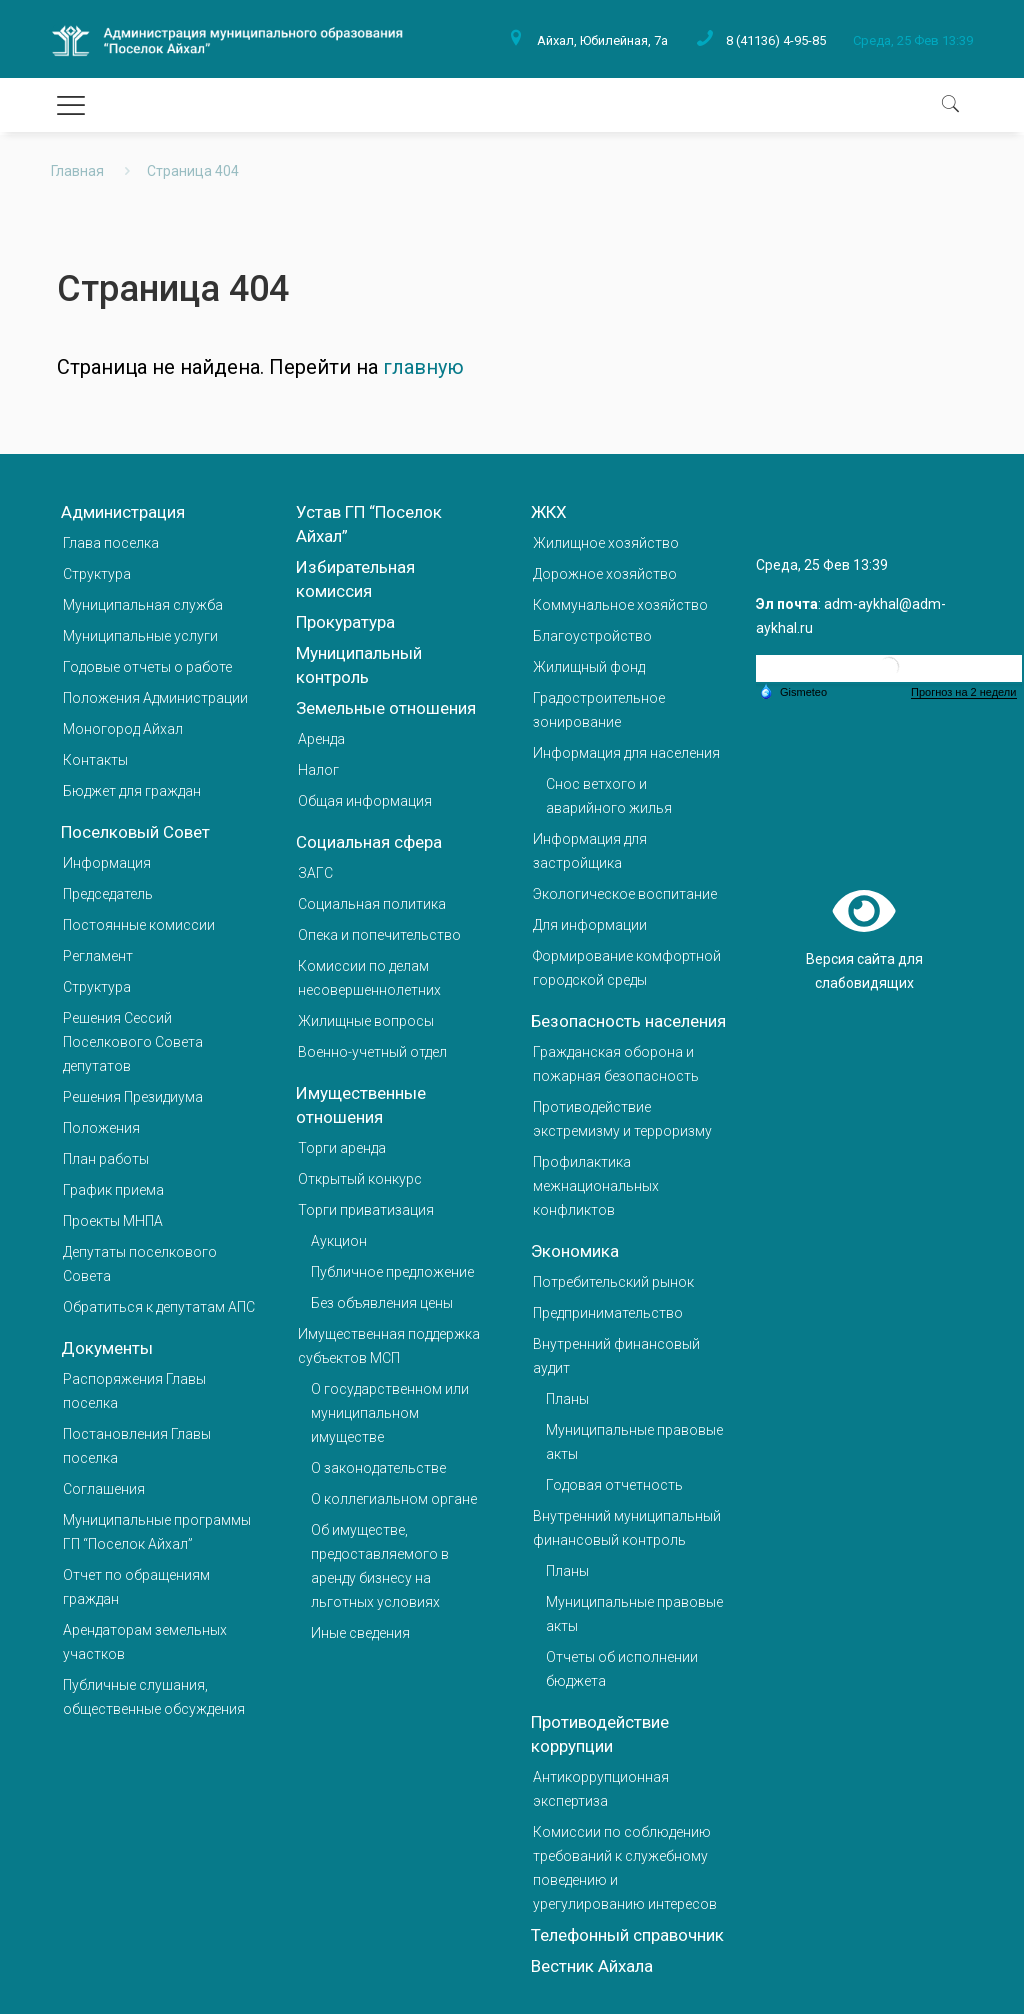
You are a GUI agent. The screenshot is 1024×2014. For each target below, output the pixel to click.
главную (423, 367)
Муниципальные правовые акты (634, 1442)
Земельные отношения (386, 708)
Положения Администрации (155, 698)
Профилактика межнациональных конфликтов (596, 1186)
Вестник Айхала (592, 1966)
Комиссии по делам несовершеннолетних (369, 978)
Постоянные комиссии (139, 925)
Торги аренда (342, 1148)
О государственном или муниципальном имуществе (390, 1413)
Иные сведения (360, 1633)
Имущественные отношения (361, 1105)
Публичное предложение (392, 1272)
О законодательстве (378, 1468)
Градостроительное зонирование (599, 710)
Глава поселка (111, 543)
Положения (101, 1128)
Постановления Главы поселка (137, 1446)
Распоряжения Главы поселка (134, 1391)
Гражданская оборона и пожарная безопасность (616, 1064)
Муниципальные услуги (140, 636)
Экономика (575, 1251)
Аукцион (339, 1241)
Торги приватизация (366, 1210)
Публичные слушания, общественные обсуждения (154, 1697)
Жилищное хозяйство (606, 543)
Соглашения (104, 1489)
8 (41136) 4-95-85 (776, 40)
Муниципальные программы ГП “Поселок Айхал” (157, 1532)
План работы (106, 1159)
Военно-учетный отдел (372, 1052)
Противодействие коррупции (600, 1734)
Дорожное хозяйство (605, 574)
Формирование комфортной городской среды (627, 968)
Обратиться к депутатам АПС (159, 1307)
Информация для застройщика (590, 851)
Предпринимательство (608, 1313)
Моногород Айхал (123, 729)
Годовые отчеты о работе (147, 667)
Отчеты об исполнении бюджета (622, 1669)
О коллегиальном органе (394, 1499)
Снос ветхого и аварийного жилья (609, 796)
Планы (567, 1399)
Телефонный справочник (627, 1935)
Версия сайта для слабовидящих (864, 937)
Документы (107, 1348)
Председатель (108, 894)
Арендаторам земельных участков (145, 1642)
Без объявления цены (382, 1303)
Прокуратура (345, 622)
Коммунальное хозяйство (620, 605)
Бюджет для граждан (132, 791)
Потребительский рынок (613, 1282)
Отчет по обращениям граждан (136, 1587)
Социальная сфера (369, 842)
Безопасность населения (628, 1021)
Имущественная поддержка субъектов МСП (389, 1346)
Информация (107, 863)
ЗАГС (315, 873)
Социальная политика (372, 904)
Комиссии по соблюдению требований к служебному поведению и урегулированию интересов (625, 1868)
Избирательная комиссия (355, 579)
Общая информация (365, 801)
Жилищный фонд (589, 667)
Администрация (123, 512)
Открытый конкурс (360, 1179)
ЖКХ (549, 512)
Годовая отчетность (614, 1485)
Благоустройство (592, 636)
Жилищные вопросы (366, 1021)
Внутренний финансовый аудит (616, 1356)
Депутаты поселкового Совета (140, 1264)
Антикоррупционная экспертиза (601, 1789)
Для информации (590, 925)
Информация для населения (626, 753)
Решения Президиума (133, 1097)
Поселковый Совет (135, 832)
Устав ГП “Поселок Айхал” (369, 524)
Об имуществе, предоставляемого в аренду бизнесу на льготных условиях (380, 1566)
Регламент (98, 956)
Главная (77, 171)
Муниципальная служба (143, 605)
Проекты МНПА (113, 1221)
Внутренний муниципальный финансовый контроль (627, 1528)
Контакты (95, 760)
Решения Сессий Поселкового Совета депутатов (133, 1042)
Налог (318, 770)
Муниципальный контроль (359, 665)
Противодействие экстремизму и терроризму (622, 1119)
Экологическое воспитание (625, 894)
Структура (97, 574)
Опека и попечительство (379, 935)
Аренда (321, 739)
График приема (113, 1190)
